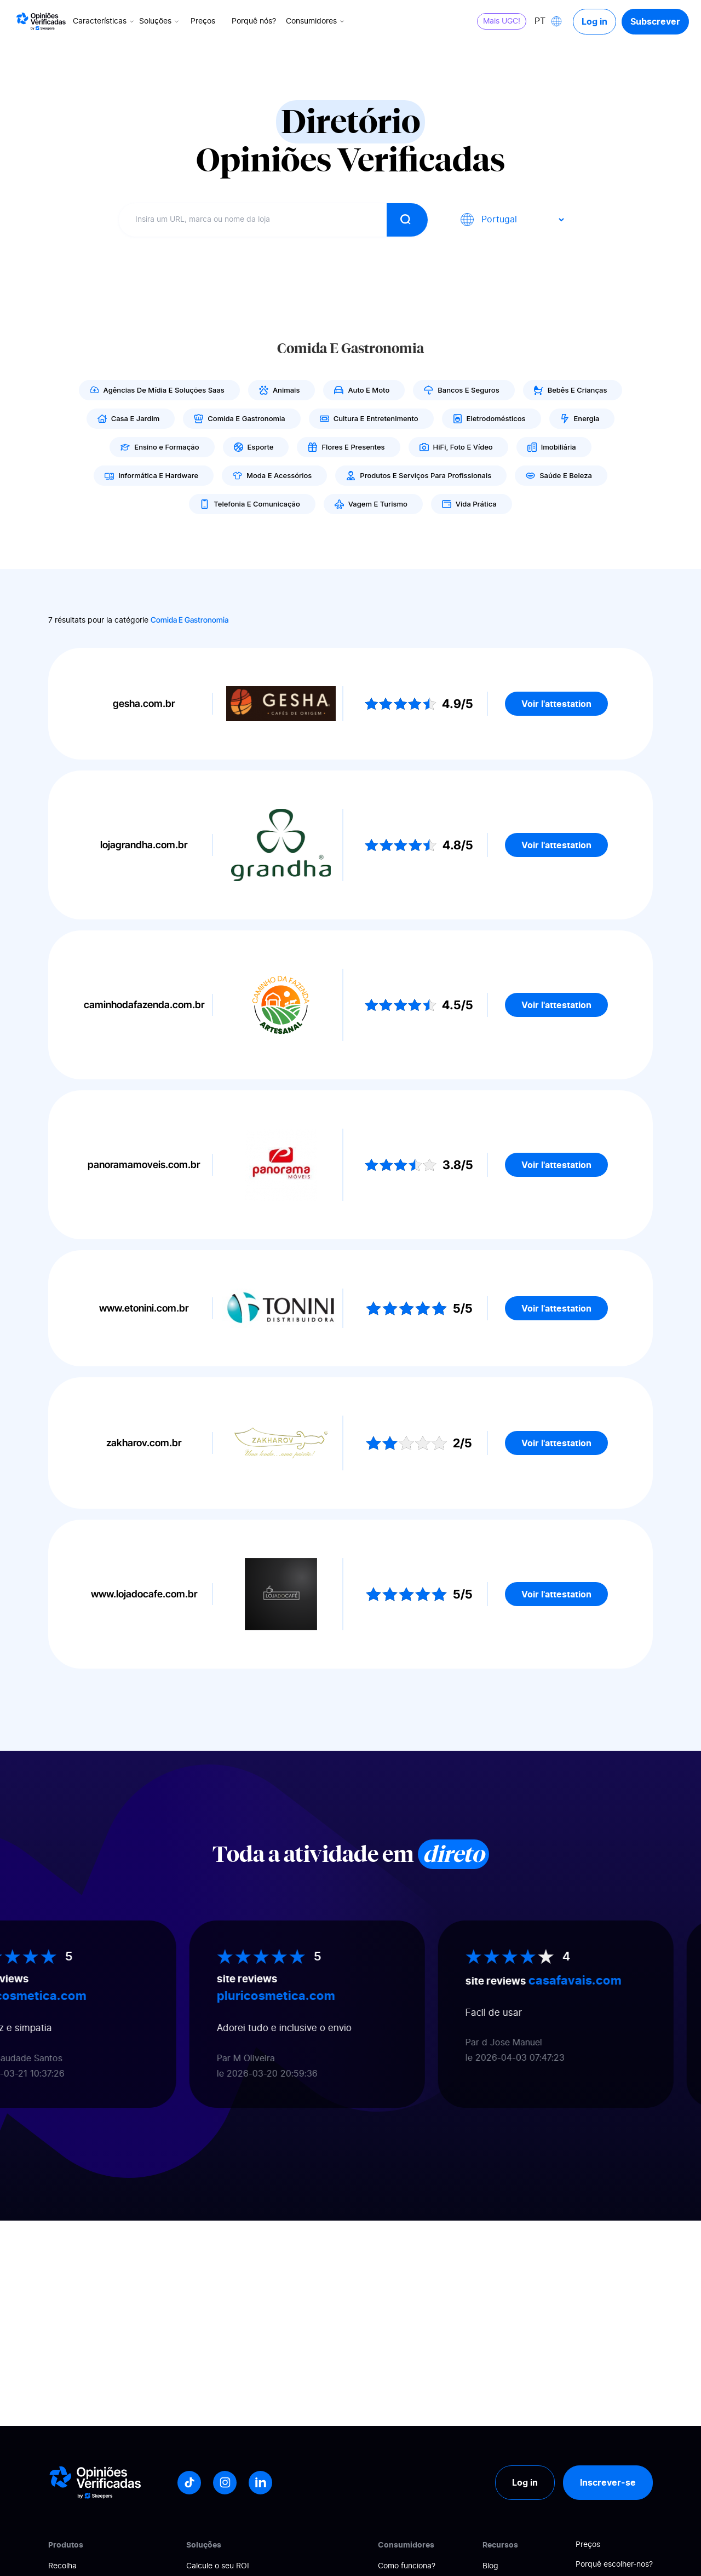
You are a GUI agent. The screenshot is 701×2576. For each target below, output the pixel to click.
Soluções (160, 21)
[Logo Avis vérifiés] (41, 21)
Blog (490, 2566)
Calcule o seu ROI (217, 2566)
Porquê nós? (254, 21)
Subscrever (655, 21)
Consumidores (316, 21)
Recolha (62, 2566)
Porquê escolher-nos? (614, 2564)
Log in (594, 21)
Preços (203, 21)
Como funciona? (406, 2566)
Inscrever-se (608, 2482)
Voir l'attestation (556, 703)
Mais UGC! (501, 21)
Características (104, 21)
